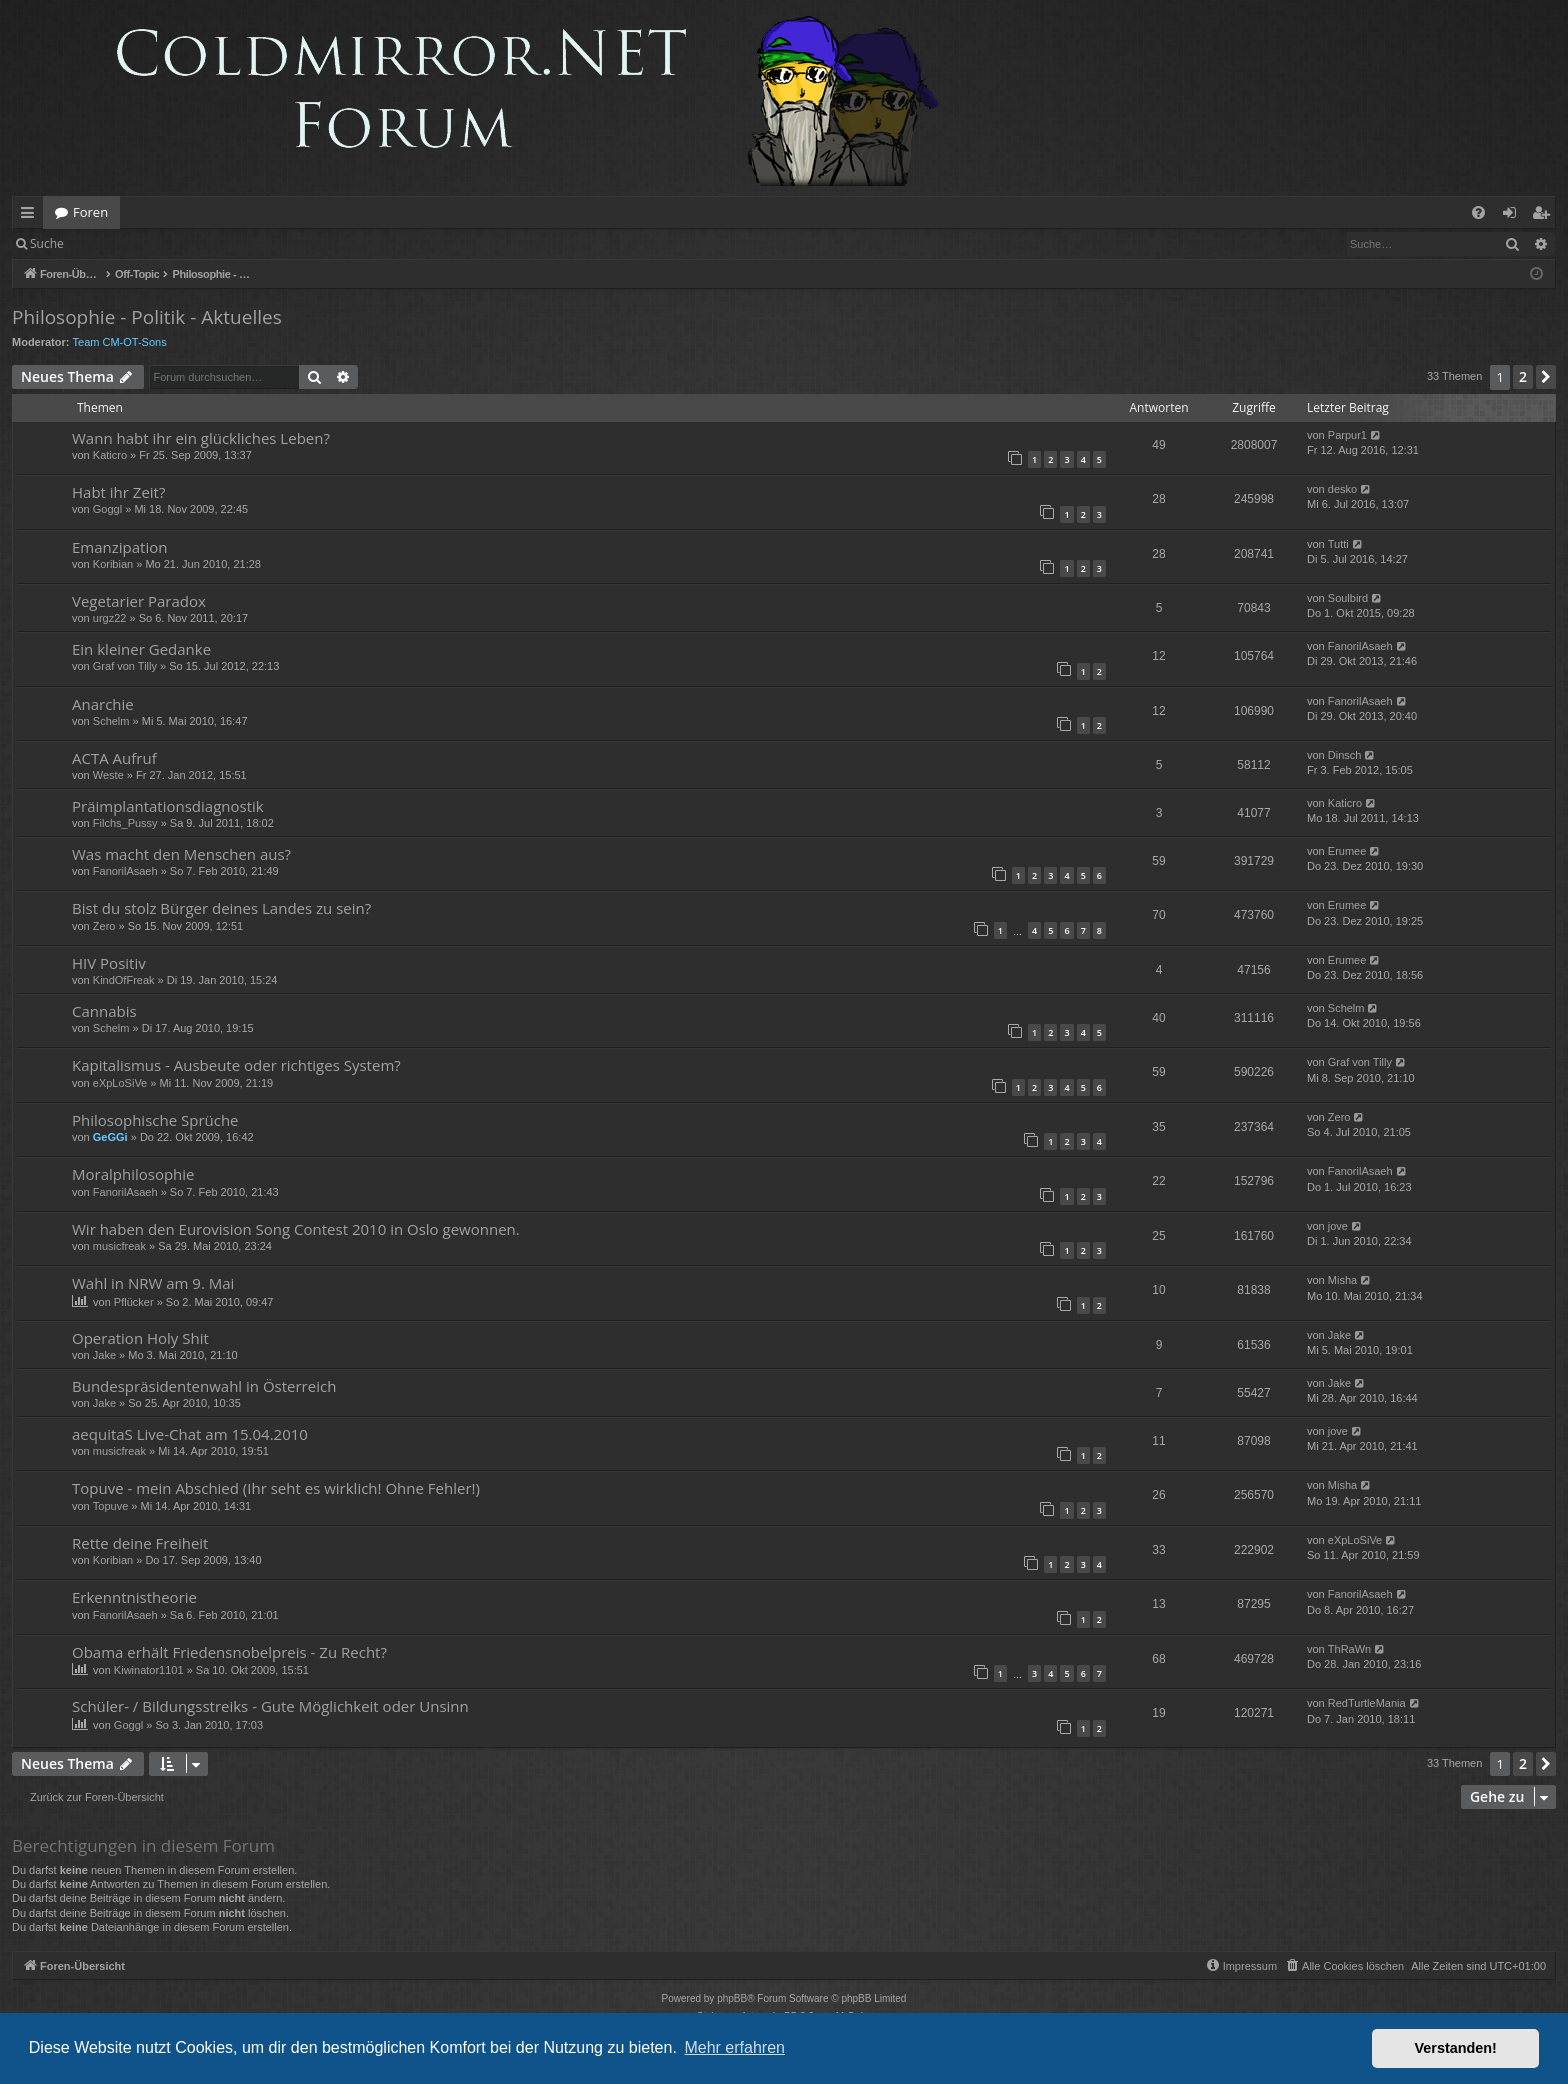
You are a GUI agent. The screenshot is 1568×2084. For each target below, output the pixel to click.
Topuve (110, 1506)
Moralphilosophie (133, 1174)
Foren (90, 212)
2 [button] (1523, 376)
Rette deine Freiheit (140, 1543)
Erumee (1347, 851)
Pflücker (134, 1302)
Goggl (107, 509)
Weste (108, 775)
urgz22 (110, 618)
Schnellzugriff (31, 216)
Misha (1342, 1280)
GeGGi (110, 1137)
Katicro (110, 455)
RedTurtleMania (1367, 1703)
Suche (47, 243)
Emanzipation (119, 547)
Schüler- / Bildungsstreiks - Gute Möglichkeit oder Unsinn (270, 1706)
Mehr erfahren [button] (734, 2047)
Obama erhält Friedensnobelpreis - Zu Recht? (229, 1652)
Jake (104, 1355)
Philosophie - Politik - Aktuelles (147, 317)
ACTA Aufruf (114, 758)
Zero (104, 926)
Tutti (1338, 544)
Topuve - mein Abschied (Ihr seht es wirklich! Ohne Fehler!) (276, 1488)
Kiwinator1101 (149, 1670)
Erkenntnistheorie (134, 1597)
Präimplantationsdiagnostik (168, 806)
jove (1338, 1226)
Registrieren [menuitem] (1545, 216)
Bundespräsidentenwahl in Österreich (204, 1386)
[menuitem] (1478, 212)
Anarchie (103, 704)
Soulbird (1348, 598)
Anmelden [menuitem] (1515, 216)
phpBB (732, 1998)
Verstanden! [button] (1456, 2048)
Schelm (111, 721)
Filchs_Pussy (125, 823)
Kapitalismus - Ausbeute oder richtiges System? (236, 1065)
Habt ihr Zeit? (118, 492)
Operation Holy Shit (140, 1338)
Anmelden (121, 243)
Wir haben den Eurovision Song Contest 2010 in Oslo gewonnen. (296, 1229)
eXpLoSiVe (120, 1083)
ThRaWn (1349, 1649)
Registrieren (212, 243)
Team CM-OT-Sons (120, 342)
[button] (1546, 377)
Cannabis (104, 1011)
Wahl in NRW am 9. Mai (153, 1283)
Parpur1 (1347, 435)
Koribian (113, 564)
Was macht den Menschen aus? (181, 854)
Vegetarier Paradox (139, 601)
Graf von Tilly (125, 666)
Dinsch (1345, 755)
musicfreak (119, 1246)
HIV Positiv (109, 963)
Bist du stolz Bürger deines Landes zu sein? (221, 908)
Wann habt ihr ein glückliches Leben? (201, 438)
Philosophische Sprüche (155, 1120)
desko (1342, 489)
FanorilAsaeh (1360, 646)
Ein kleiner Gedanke (141, 649)
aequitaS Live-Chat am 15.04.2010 (190, 1434)
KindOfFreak (124, 980)
